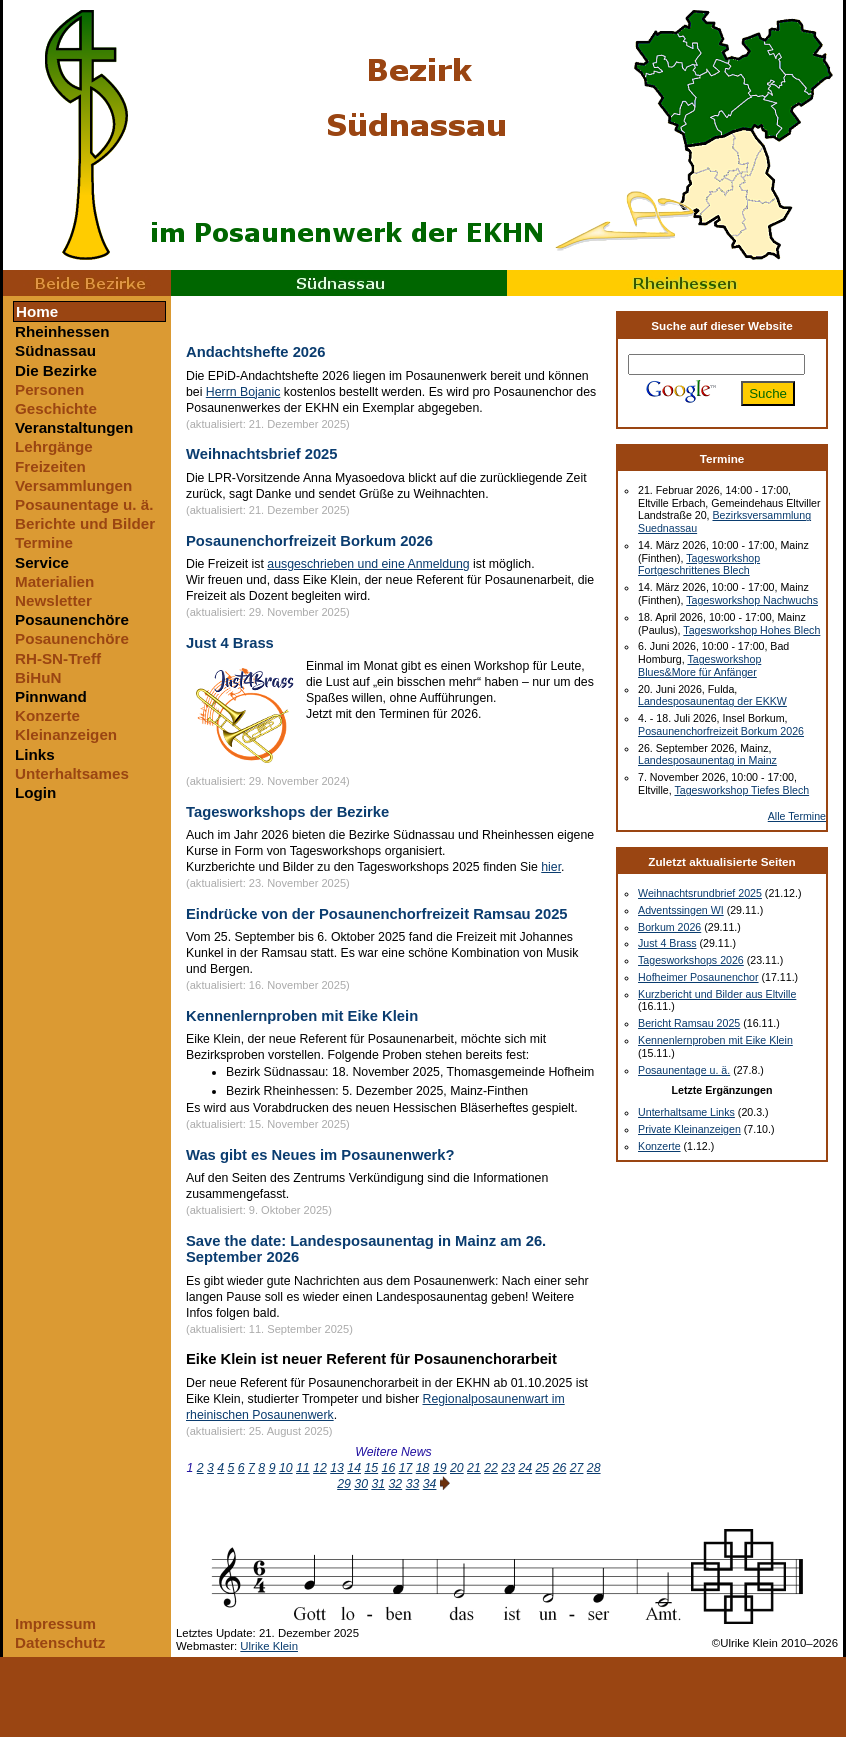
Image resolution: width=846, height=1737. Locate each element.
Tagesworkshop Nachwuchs (752, 600)
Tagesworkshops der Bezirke (287, 812)
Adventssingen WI (681, 910)
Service (42, 562)
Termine (44, 542)
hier (551, 867)
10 (286, 1468)
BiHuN (38, 677)
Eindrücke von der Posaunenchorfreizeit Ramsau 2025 (377, 914)
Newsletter (53, 600)
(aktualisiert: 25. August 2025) (259, 1431)
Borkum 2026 (669, 927)
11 (303, 1468)
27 (577, 1468)
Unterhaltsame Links (686, 1112)
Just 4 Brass (230, 643)
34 (430, 1484)
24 (525, 1468)
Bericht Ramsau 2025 (689, 1023)
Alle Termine (797, 816)
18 (423, 1468)
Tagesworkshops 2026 (691, 960)
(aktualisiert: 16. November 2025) (268, 985)
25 (543, 1468)
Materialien (54, 581)
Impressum (55, 1623)
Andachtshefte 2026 (256, 352)
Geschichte (56, 408)
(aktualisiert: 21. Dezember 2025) (268, 424)
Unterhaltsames (72, 773)
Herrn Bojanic (243, 392)
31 (378, 1484)
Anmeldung (438, 564)
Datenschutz (60, 1642)
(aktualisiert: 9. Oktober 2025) (259, 1210)
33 (413, 1484)
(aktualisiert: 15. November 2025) (268, 1124)
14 (354, 1468)
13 (337, 1468)
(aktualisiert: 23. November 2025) (268, 883)
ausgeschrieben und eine (337, 564)
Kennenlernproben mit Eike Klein (302, 1016)
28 (594, 1468)
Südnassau (339, 283)
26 (560, 1468)
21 (474, 1468)
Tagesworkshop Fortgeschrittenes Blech (699, 564)
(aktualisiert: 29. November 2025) (268, 612)
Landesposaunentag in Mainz (707, 760)
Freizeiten (50, 466)
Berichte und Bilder (85, 523)
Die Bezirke (56, 370)
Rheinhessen (675, 283)
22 (491, 1468)
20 (457, 1468)
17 (406, 1468)
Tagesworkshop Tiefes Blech (741, 790)
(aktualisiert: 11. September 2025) (269, 1329)
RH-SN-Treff (58, 658)
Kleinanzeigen (66, 734)
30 (361, 1484)
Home (37, 311)
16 (389, 1468)
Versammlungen (73, 485)
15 (371, 1468)
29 (344, 1484)
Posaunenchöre (72, 619)
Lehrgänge (54, 446)
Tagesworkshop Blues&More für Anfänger (699, 665)
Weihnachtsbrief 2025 (262, 454)
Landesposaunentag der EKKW (712, 701)
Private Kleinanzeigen (689, 1129)
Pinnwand (51, 696)
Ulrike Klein (269, 1646)
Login (35, 792)
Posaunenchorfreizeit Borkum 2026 (309, 541)
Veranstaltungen (74, 427)
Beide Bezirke (87, 283)
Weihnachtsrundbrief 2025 (700, 893)
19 (440, 1468)
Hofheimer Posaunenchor (698, 977)
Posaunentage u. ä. (84, 504)
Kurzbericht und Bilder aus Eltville (717, 994)
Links (35, 754)
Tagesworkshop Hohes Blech (751, 630)
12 (320, 1468)
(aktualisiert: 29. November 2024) (268, 781)
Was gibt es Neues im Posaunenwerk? (320, 1155)
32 (396, 1484)
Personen (49, 389)
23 (508, 1468)
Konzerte (47, 715)
